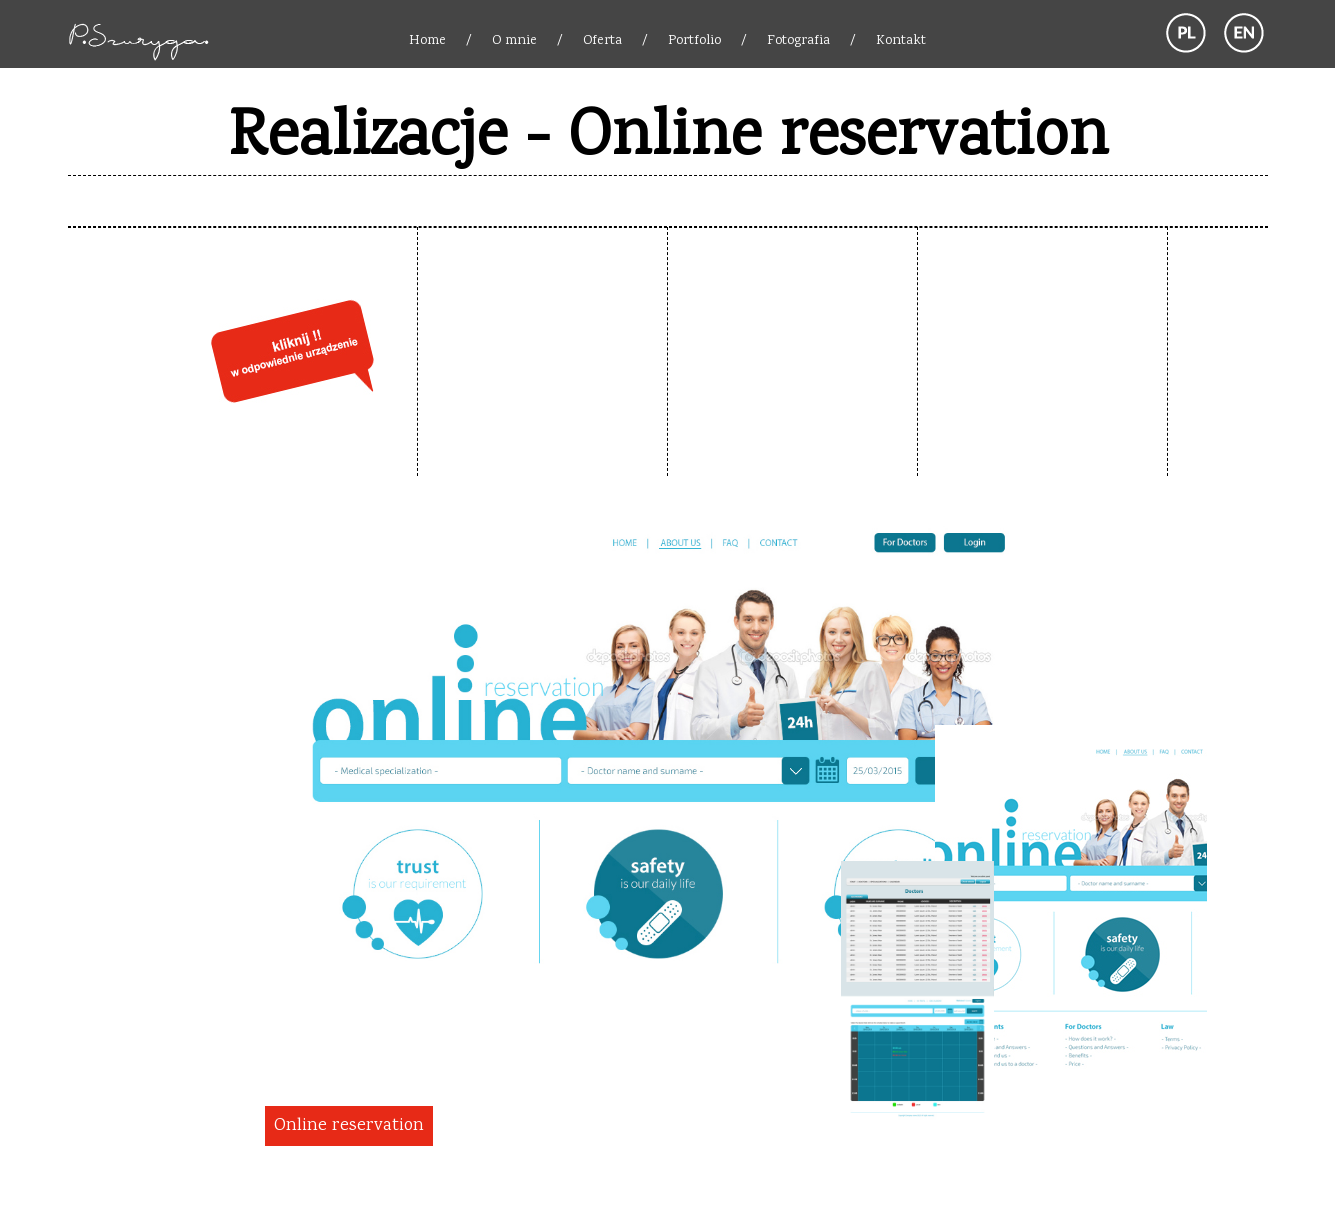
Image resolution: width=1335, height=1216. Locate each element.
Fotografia (798, 41)
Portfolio (694, 41)
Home (427, 41)
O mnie (514, 41)
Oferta (602, 41)
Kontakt (901, 41)
